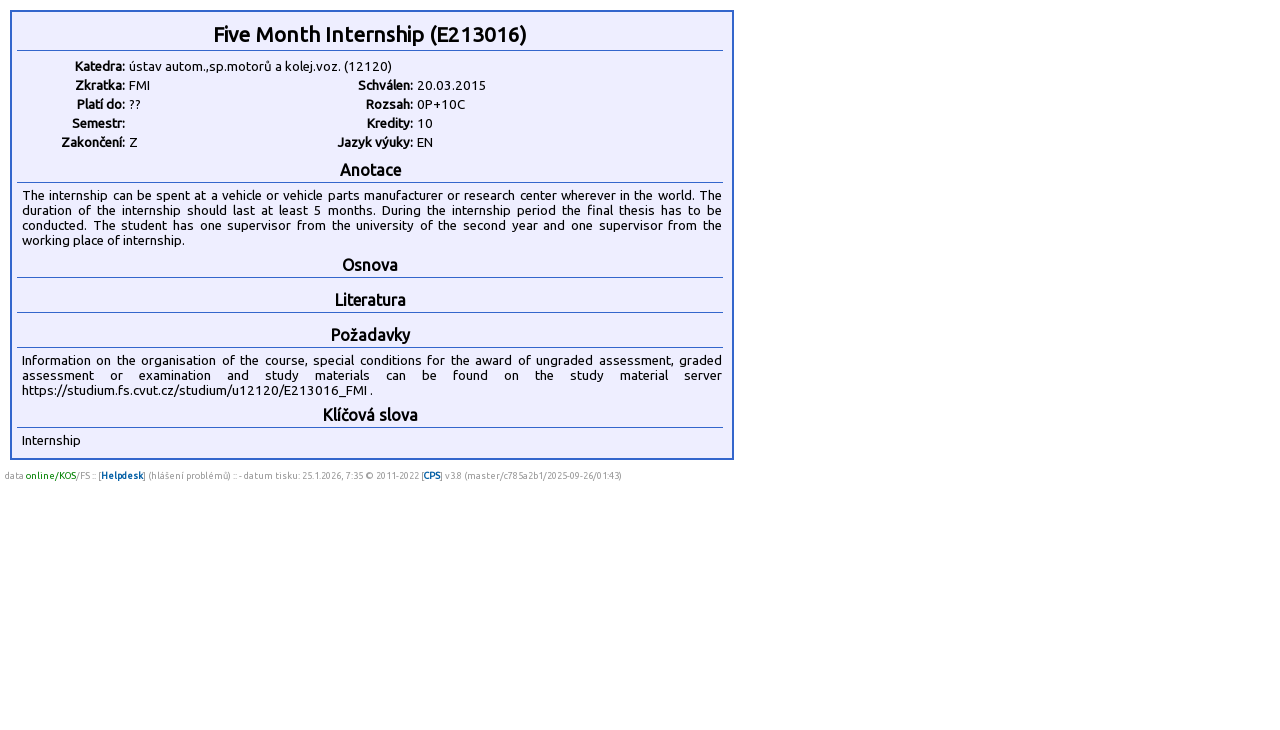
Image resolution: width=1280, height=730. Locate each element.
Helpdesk (122, 475)
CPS (432, 475)
